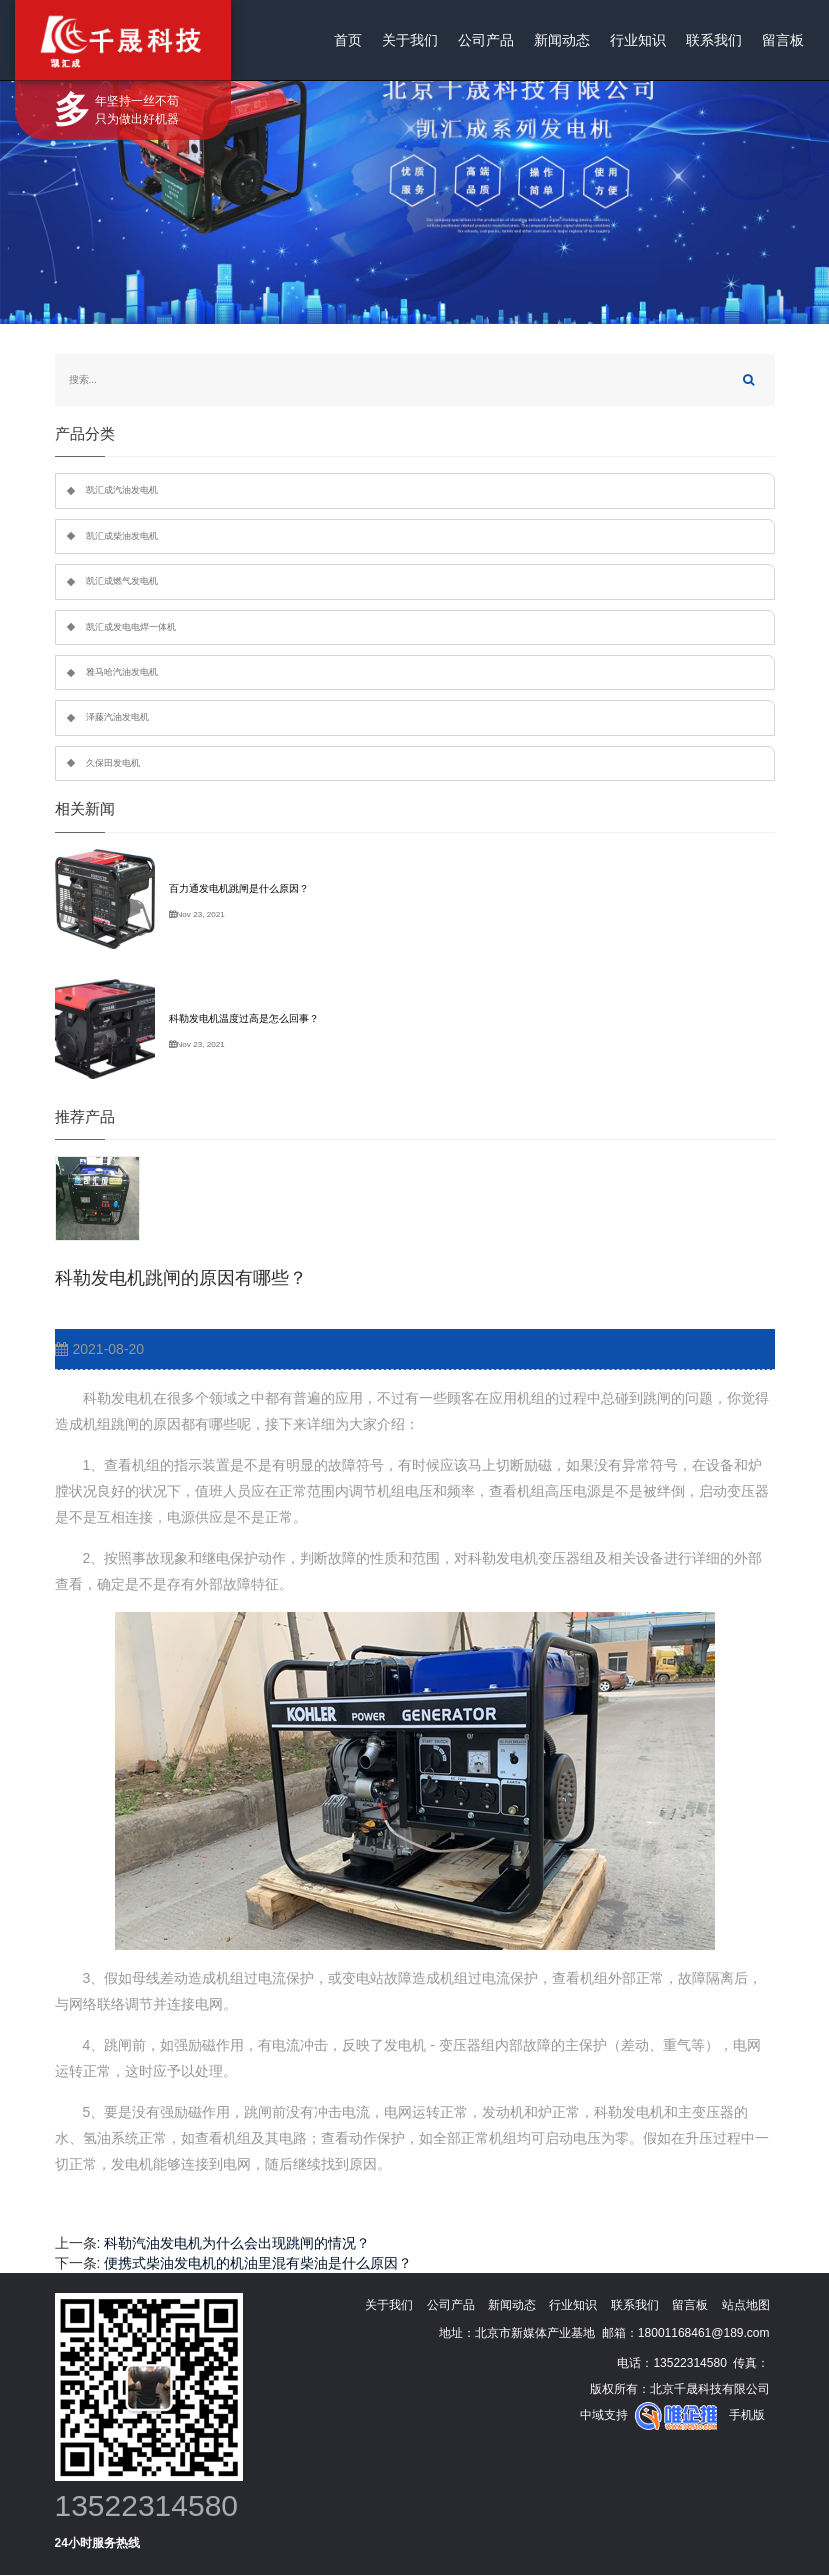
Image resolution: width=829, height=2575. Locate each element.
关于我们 (410, 40)
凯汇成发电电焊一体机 (131, 627)
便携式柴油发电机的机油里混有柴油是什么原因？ (258, 2263)
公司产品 (486, 40)
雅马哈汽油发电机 (122, 672)
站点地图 (746, 2305)
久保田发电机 (113, 763)
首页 (348, 40)
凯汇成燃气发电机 (122, 581)
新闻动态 (562, 40)
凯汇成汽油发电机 (122, 490)
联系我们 (714, 40)
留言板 (783, 40)
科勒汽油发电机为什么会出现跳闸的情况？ (237, 2243)
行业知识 (638, 40)
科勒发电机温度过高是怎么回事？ (244, 1018)
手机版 (747, 2415)
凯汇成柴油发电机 (122, 536)
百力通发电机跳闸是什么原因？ (239, 888)
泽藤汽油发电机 (117, 717)
